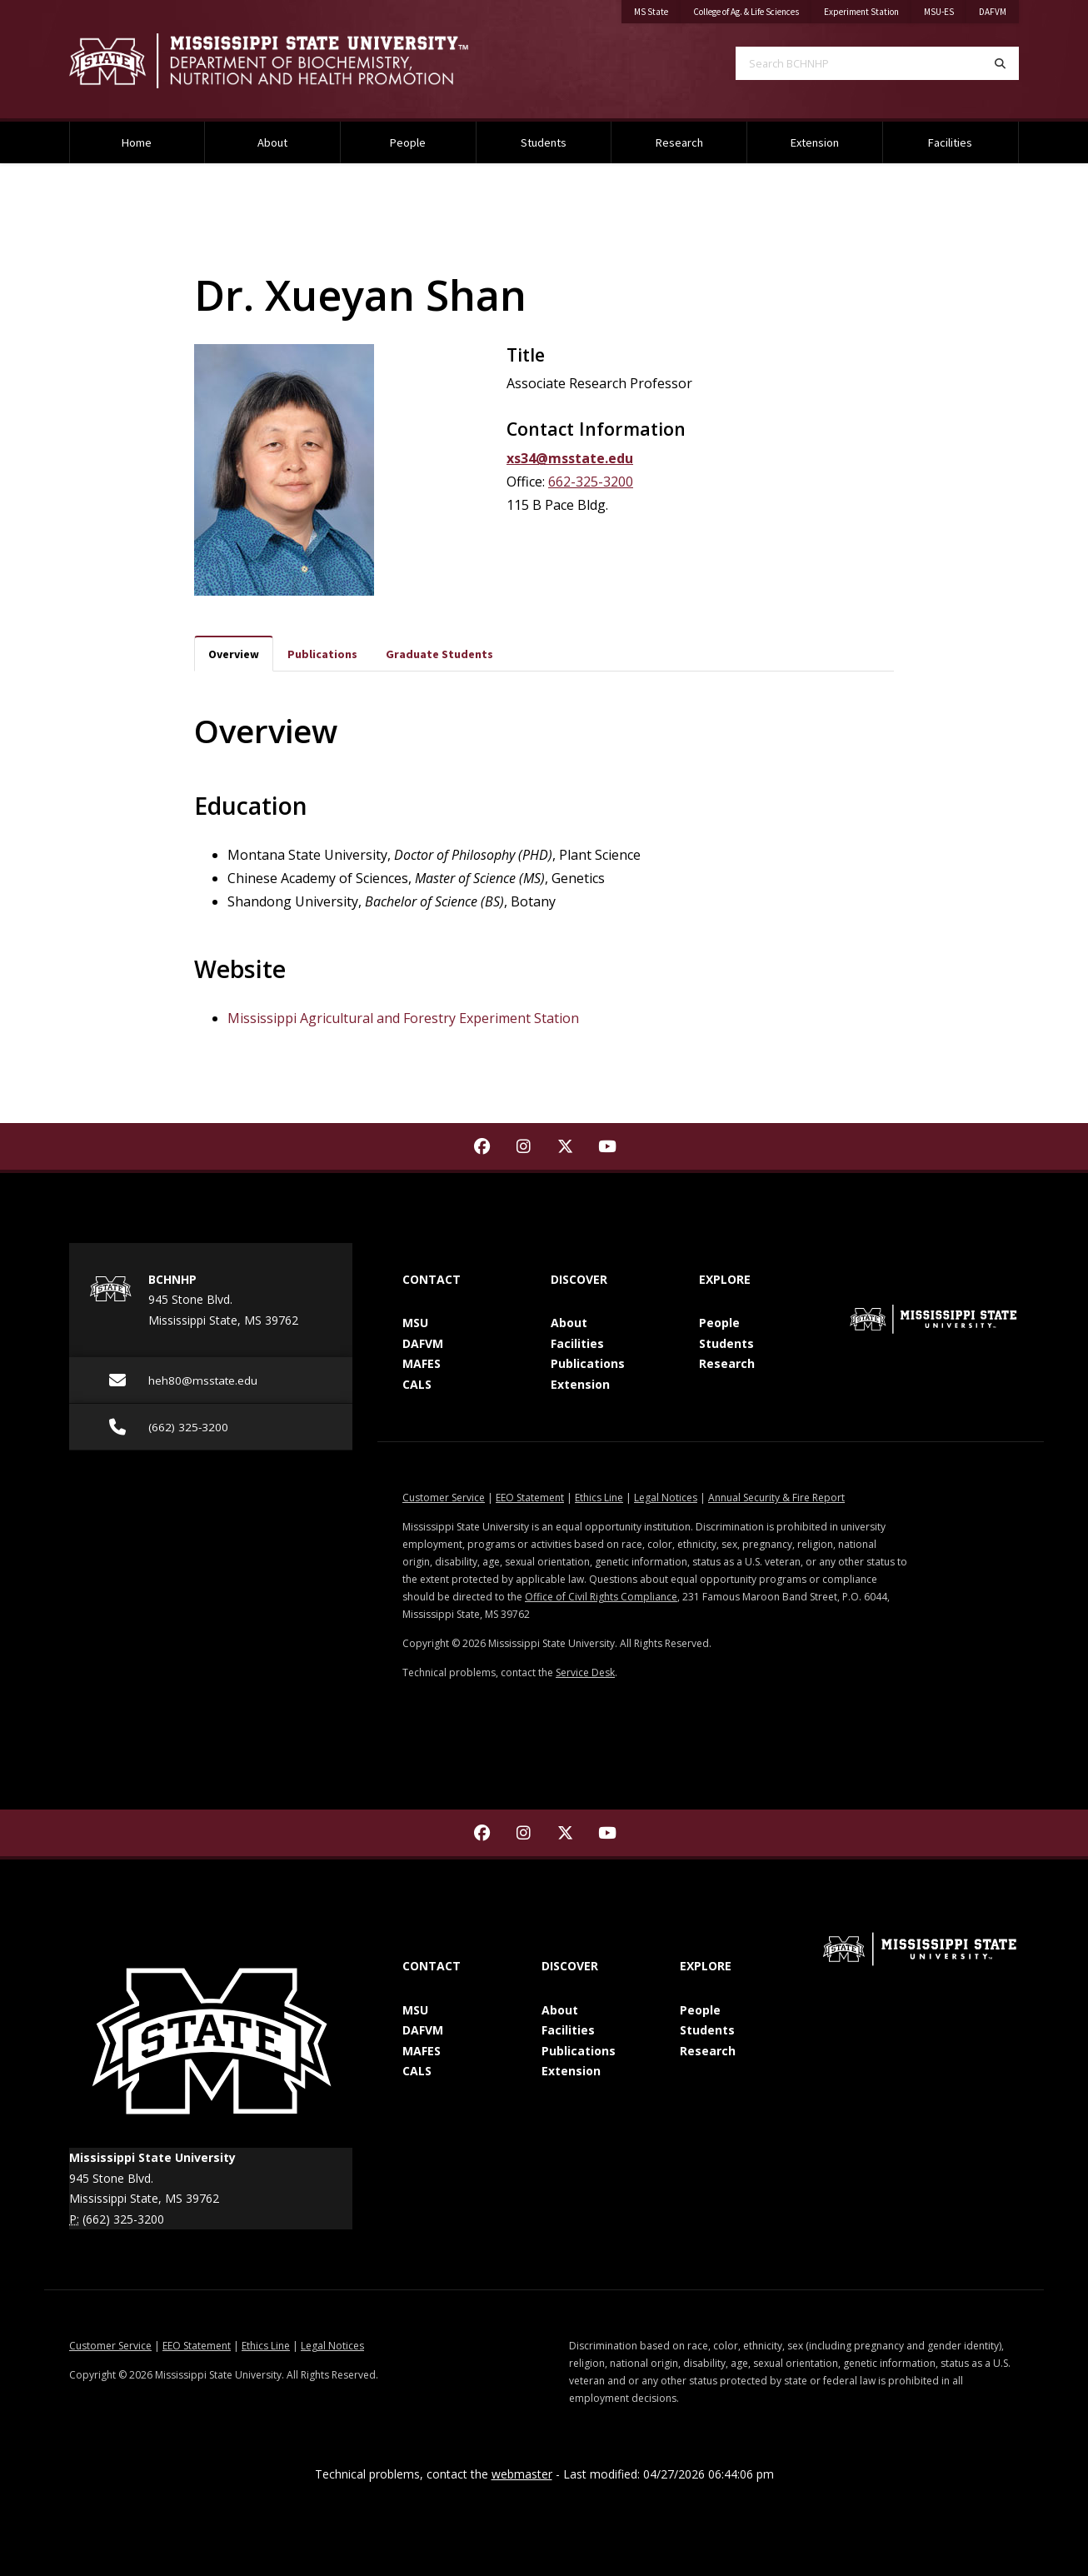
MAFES (421, 1363)
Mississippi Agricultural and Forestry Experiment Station (403, 1018)
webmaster (522, 2474)
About (272, 142)
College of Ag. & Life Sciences (746, 11)
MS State (651, 11)
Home (137, 142)
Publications (588, 1363)
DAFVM (992, 11)
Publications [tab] (322, 653)
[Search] (1000, 63)
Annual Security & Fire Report (776, 1497)
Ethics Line (599, 1497)
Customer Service (443, 1497)
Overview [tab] (233, 653)
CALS (417, 1384)
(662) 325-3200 (123, 2219)
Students (543, 142)
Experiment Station (861, 11)
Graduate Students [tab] (439, 653)
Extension (815, 142)
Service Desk (585, 1672)
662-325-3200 (590, 481)
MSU (415, 1322)
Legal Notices (665, 1497)
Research (679, 142)
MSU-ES (939, 11)
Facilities (950, 142)
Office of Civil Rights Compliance (601, 1597)
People (408, 142)
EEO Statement (530, 1497)
